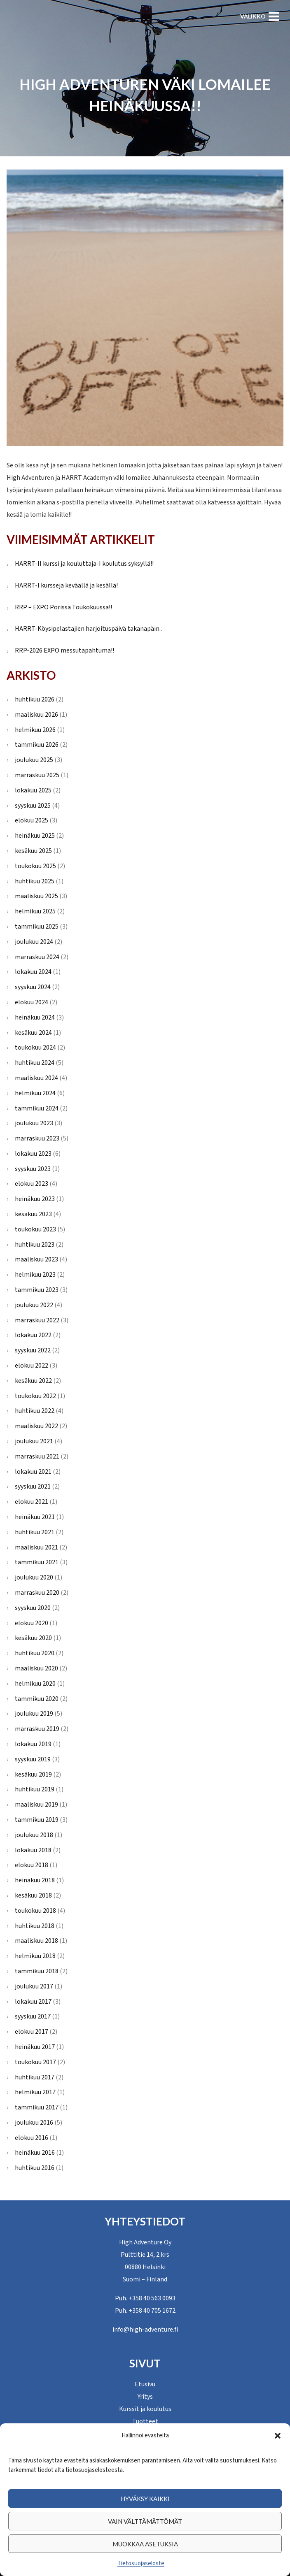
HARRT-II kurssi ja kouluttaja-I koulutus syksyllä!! (84, 563)
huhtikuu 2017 (34, 2077)
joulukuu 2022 (34, 1305)
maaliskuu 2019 (36, 1804)
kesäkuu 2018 (33, 1895)
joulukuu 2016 (34, 2122)
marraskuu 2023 (37, 1138)
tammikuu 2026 (36, 744)
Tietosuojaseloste (140, 2563)
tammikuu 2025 (36, 926)
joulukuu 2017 (34, 1986)
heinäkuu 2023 (35, 1198)
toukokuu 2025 (35, 866)
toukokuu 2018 (35, 1910)
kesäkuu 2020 (33, 1637)
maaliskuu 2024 (36, 1077)
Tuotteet (145, 2421)
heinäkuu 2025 (35, 835)
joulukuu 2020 (34, 1577)
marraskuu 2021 (37, 1456)
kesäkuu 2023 (33, 1214)
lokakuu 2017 (33, 2001)
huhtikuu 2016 (34, 2167)
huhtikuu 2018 (34, 1925)
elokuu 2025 (31, 820)
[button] (278, 2436)
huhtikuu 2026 (34, 699)
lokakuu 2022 (33, 1335)
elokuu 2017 (31, 2031)
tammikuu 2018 (36, 1971)
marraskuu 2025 (37, 775)
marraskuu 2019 (37, 1728)
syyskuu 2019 (33, 1759)
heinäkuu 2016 (35, 2152)
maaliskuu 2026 (36, 714)
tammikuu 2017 (36, 2107)
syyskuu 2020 (33, 1607)
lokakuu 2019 (33, 1744)
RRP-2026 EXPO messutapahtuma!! (64, 650)
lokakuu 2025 (33, 790)
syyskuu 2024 (33, 987)
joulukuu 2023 (34, 1123)
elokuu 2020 (31, 1623)
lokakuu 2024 (33, 971)
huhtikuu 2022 (34, 1410)
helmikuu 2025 (35, 911)
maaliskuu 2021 (36, 1547)
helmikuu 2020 (35, 1683)
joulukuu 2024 (34, 941)
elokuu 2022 (31, 1365)
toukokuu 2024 (35, 1047)
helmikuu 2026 (35, 729)
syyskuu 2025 (33, 805)
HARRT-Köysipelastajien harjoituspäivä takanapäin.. (88, 628)
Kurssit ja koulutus (145, 2408)
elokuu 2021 (31, 1501)
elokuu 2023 (31, 1183)
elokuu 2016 (31, 2137)
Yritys (145, 2396)
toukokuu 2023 (35, 1229)
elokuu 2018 (31, 1865)
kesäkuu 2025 (33, 850)
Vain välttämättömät (145, 2521)
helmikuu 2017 (35, 2092)
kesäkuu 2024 (33, 1032)
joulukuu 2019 (34, 1713)
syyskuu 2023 (33, 1168)
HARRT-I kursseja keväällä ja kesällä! (66, 585)
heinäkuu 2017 (35, 2046)
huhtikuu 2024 (34, 1062)
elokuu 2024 (31, 1002)
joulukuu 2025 (34, 759)
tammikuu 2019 (36, 1819)
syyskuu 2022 (33, 1350)
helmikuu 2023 (35, 1274)
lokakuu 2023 (33, 1153)
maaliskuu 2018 (36, 1940)
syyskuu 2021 (33, 1486)
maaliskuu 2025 (36, 896)
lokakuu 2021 (33, 1471)
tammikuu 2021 (36, 1562)
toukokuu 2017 (35, 2062)
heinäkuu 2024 (35, 1017)
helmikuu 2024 (35, 1093)
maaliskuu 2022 (36, 1426)
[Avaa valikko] (259, 16)
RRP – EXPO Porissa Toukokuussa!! (63, 607)
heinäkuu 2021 (35, 1516)
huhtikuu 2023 (34, 1244)
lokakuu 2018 (33, 1850)
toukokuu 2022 (35, 1396)
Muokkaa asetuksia (145, 2544)
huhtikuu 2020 (34, 1653)
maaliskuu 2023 (36, 1259)
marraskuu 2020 (37, 1592)
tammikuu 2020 (36, 1698)
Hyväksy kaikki (145, 2498)
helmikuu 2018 (35, 1955)
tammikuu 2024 (36, 1108)
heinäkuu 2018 (35, 1880)
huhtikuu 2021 (34, 1532)
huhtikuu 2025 (34, 881)
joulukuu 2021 (34, 1441)
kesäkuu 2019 (33, 1774)
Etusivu (145, 2384)
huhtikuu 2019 (34, 1789)
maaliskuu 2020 (36, 1668)
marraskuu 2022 (37, 1320)
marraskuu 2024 (37, 957)
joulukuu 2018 (34, 1835)
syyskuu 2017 (33, 2016)
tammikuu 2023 (36, 1289)
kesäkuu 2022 (33, 1380)
